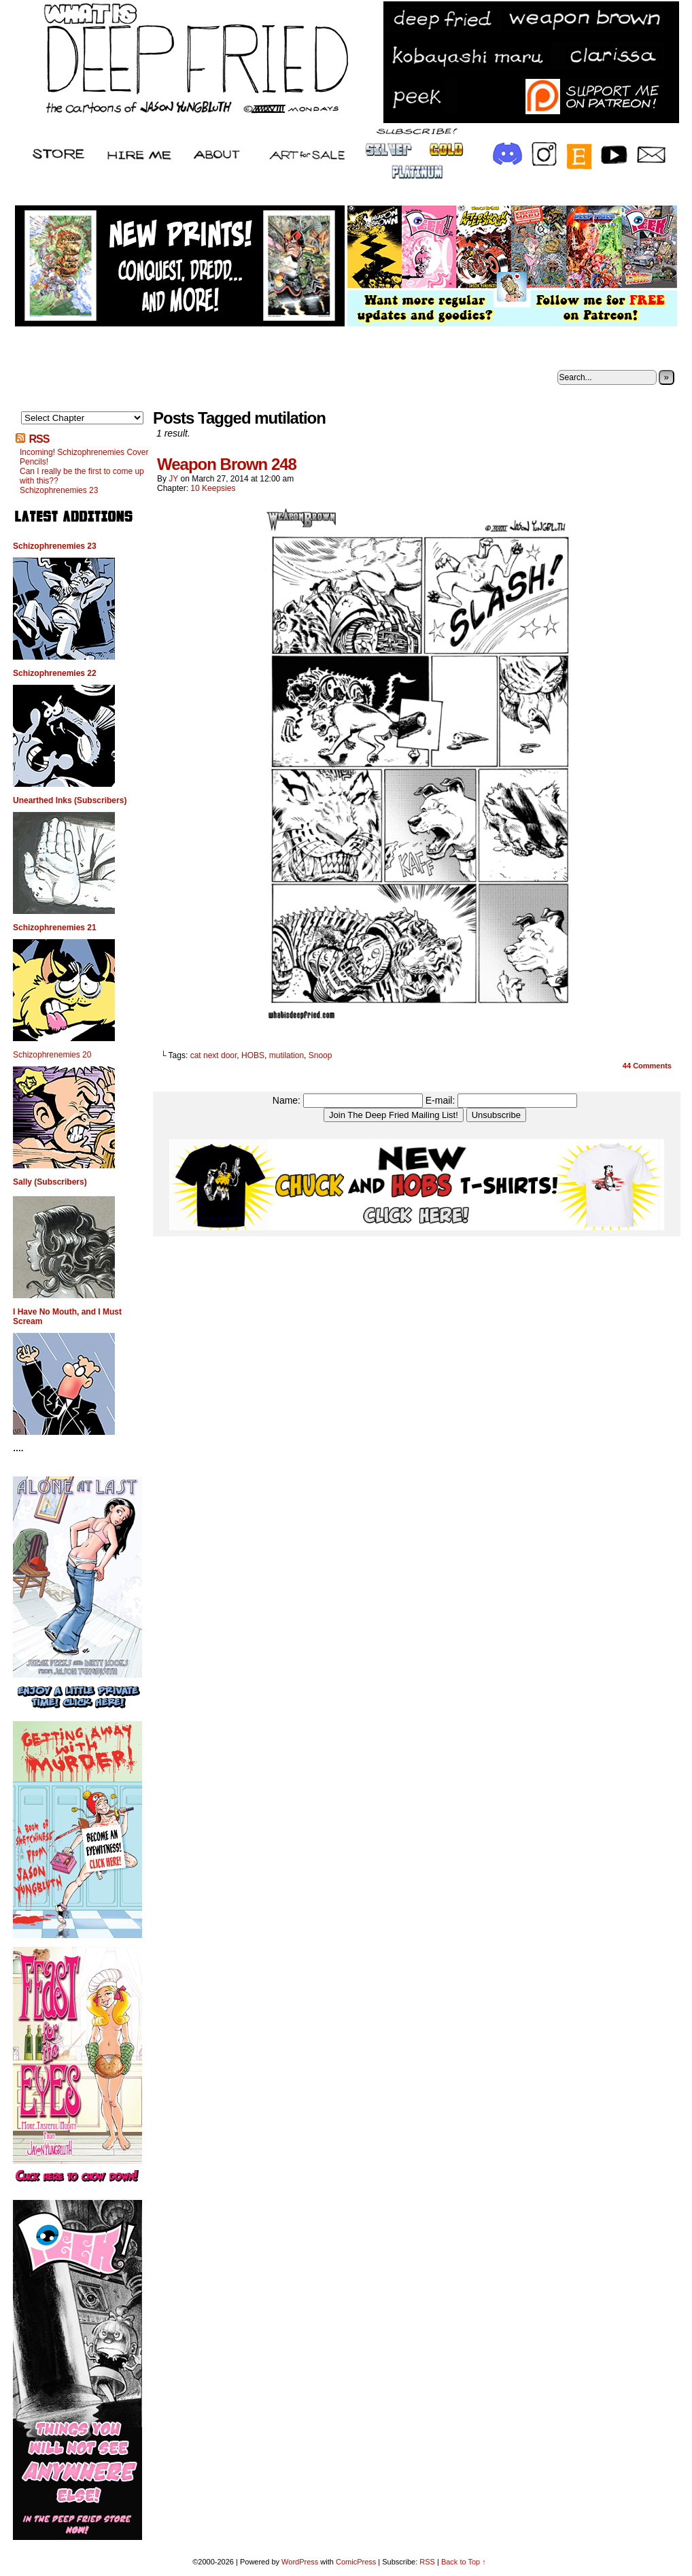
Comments (647, 1066)
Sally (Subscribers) (50, 1182)
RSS (39, 439)
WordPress (299, 2562)
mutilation (286, 1055)
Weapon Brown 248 (226, 464)
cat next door (213, 1055)
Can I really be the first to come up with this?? (82, 476)
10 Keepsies (212, 488)
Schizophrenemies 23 (59, 490)
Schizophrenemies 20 (52, 1055)
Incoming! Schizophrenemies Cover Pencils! (84, 457)
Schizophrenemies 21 (55, 927)
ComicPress (356, 2562)
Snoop (320, 1055)
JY (173, 479)
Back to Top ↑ (463, 2562)
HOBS (252, 1055)
